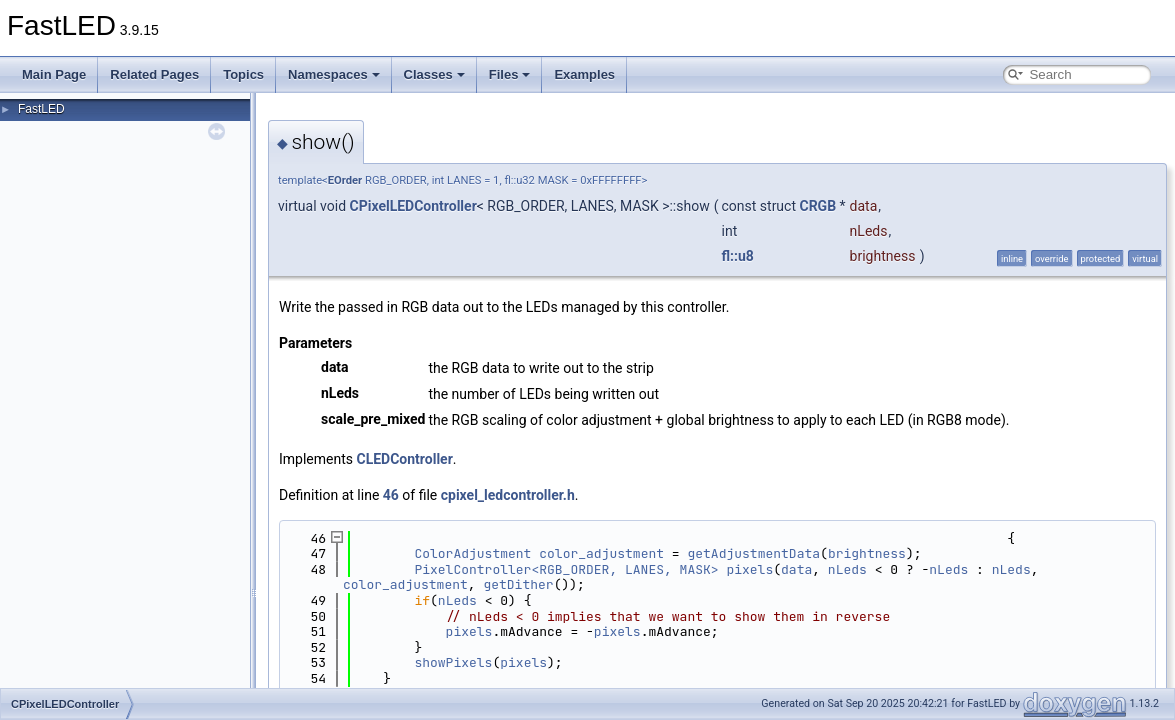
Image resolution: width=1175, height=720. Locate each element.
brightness (867, 553)
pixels (749, 569)
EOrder (345, 180)
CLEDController (405, 459)
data (796, 569)
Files (510, 74)
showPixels (453, 662)
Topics (243, 74)
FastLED (41, 109)
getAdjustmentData (753, 553)
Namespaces (334, 74)
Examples (584, 74)
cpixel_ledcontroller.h (508, 495)
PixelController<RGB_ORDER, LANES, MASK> (566, 569)
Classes (434, 74)
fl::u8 (738, 256)
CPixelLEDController (413, 206)
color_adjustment (601, 553)
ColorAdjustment (472, 553)
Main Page (54, 74)
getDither (518, 584)
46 (391, 495)
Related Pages (154, 74)
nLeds (847, 569)
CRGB (817, 206)
